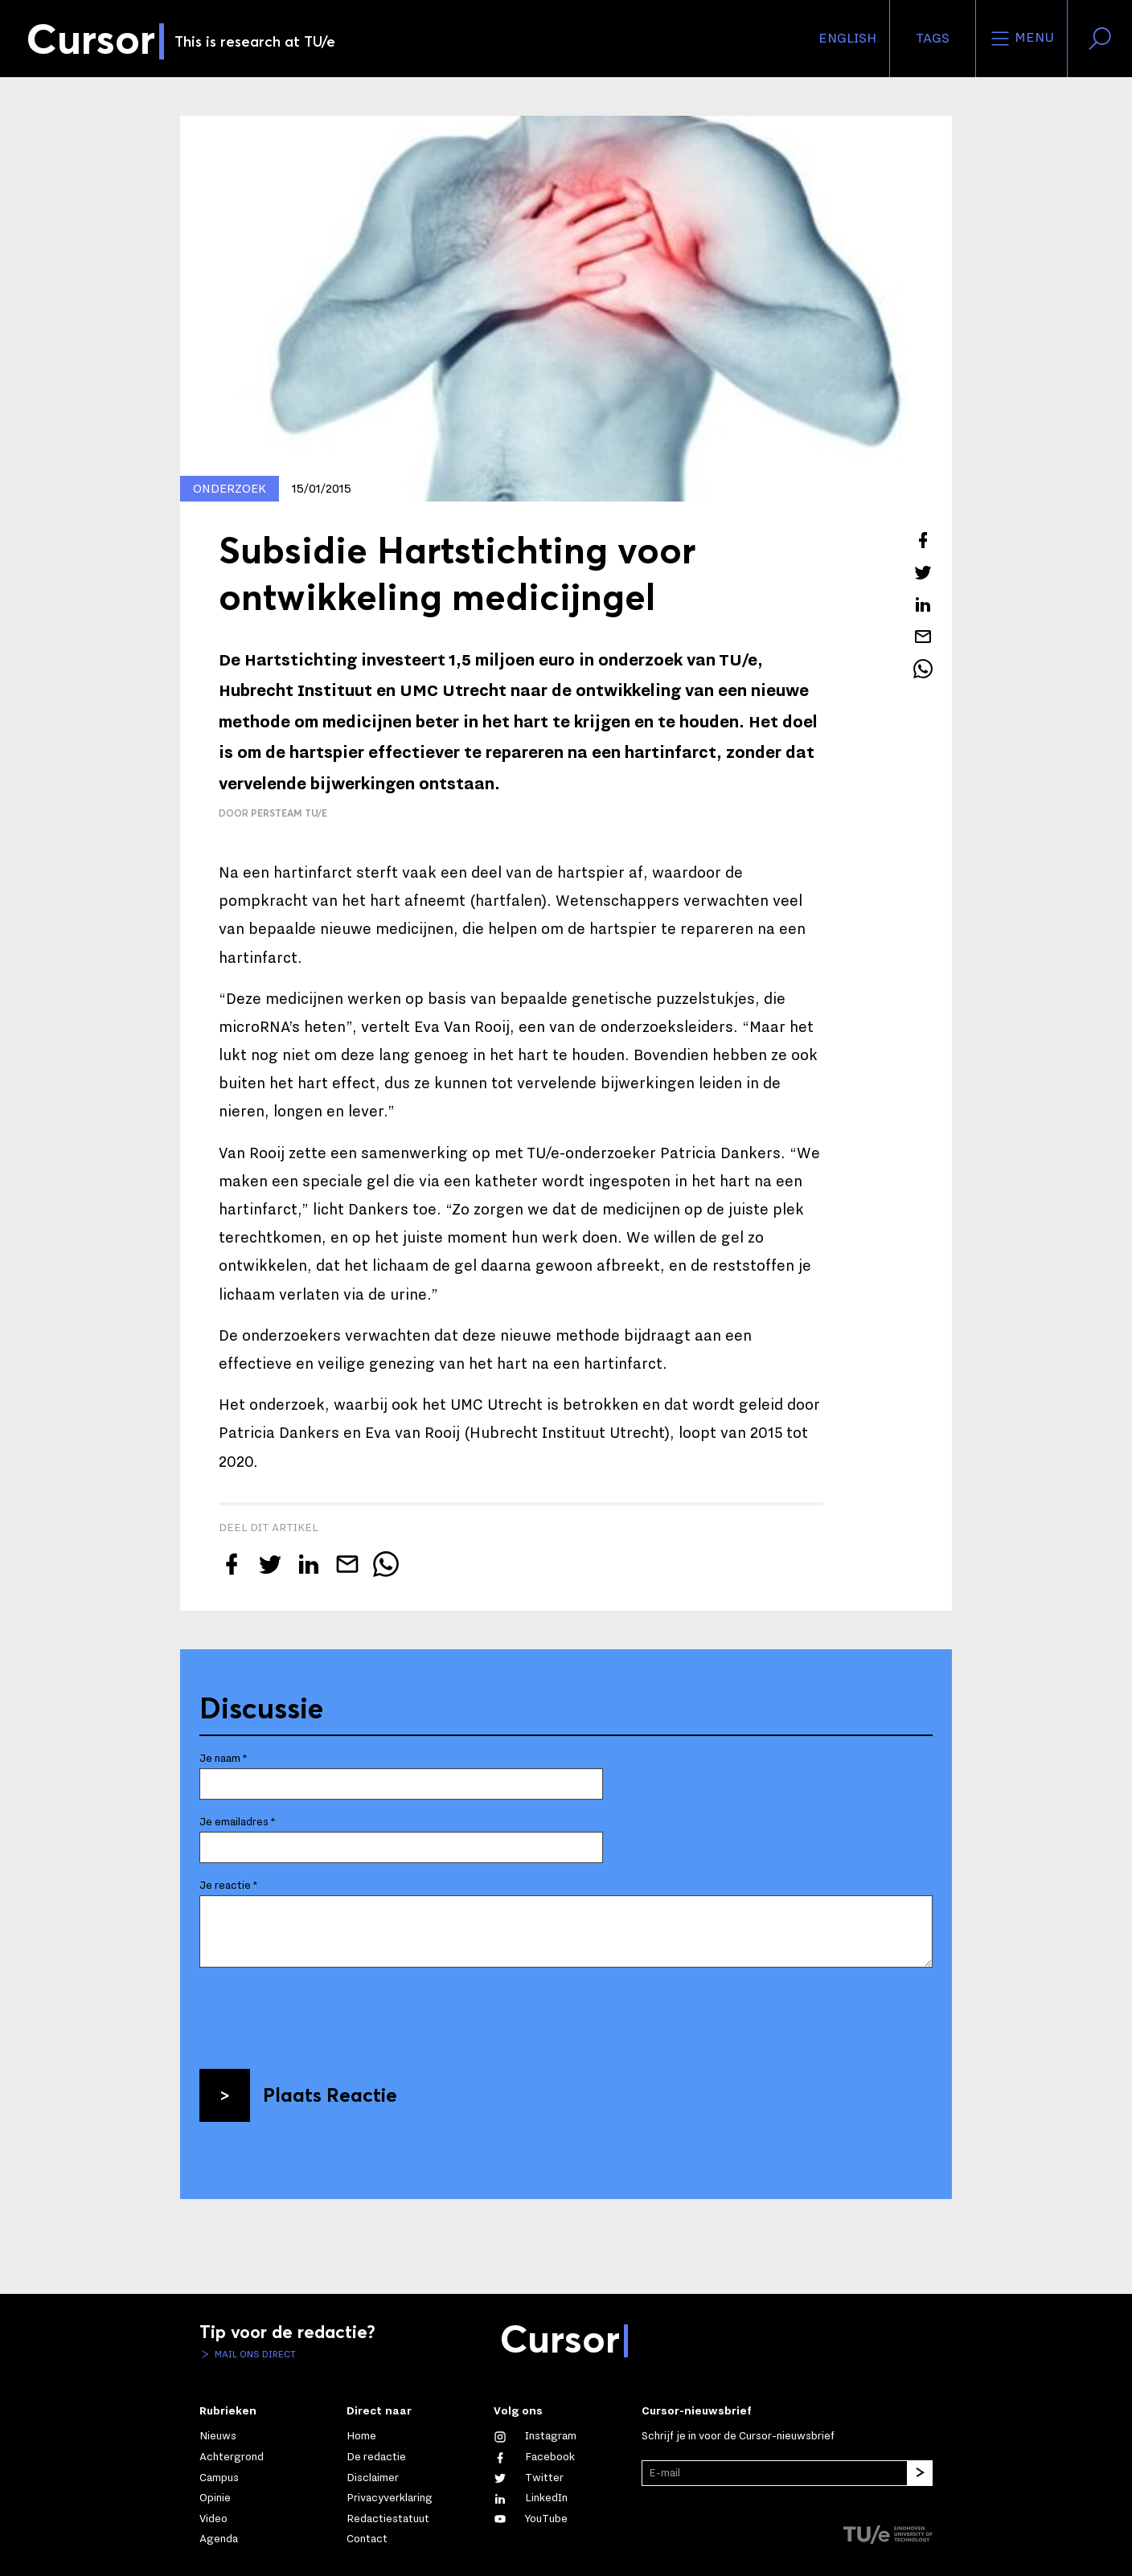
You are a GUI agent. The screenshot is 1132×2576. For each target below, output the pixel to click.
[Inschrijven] (920, 2473)
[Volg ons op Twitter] (529, 2478)
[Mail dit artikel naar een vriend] (923, 636)
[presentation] (321, 2011)
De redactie (376, 2457)
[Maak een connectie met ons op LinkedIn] (531, 2498)
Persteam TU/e (289, 813)
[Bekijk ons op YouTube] (531, 2519)
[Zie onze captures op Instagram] (535, 2436)
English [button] (847, 39)
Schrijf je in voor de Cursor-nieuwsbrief (738, 2436)
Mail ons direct (254, 2354)
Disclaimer (373, 2478)
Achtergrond (231, 2457)
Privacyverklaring (390, 2498)
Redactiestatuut (388, 2519)
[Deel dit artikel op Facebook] (923, 540)
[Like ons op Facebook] (534, 2457)
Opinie (215, 2498)
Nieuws (217, 2436)
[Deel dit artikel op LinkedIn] (923, 604)
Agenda (218, 2539)
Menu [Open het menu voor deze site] (1021, 38)
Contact (367, 2539)
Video (213, 2519)
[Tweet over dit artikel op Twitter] (923, 572)
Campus (219, 2478)
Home (361, 2436)
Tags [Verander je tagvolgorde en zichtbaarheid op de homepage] (932, 39)
